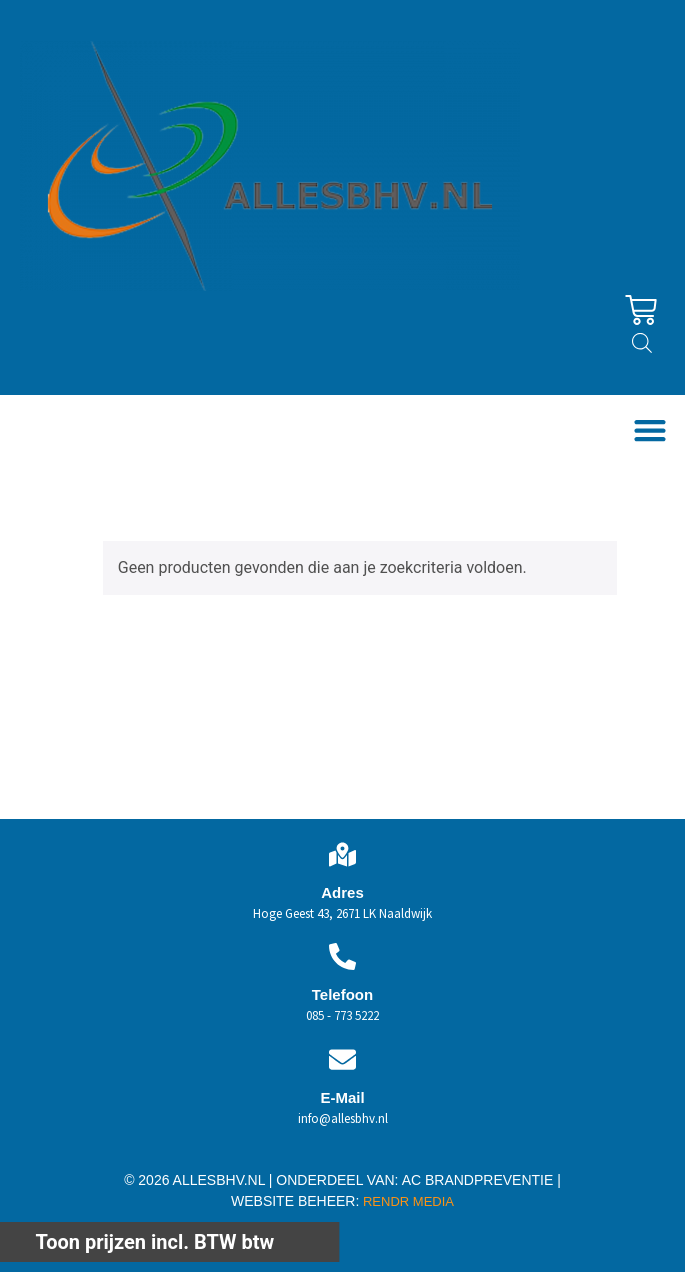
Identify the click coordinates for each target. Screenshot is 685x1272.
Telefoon (342, 994)
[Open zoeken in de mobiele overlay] (642, 343)
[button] (649, 430)
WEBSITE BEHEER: (295, 1201)
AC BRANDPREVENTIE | (481, 1180)
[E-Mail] (342, 1059)
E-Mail (342, 1097)
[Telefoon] (342, 956)
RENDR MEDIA (406, 1201)
